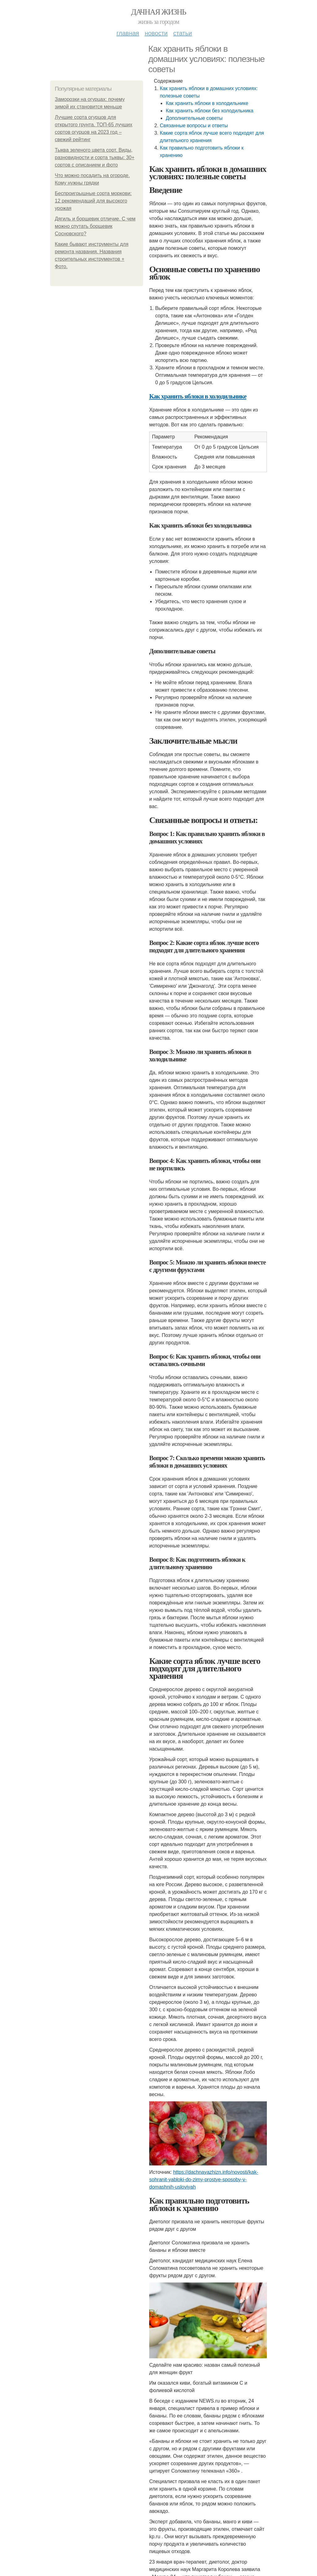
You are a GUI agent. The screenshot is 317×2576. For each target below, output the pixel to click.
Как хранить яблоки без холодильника (209, 110)
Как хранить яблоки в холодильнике (207, 103)
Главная (127, 33)
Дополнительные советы (194, 118)
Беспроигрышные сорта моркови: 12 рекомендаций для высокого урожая (93, 201)
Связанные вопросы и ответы (194, 125)
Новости (156, 33)
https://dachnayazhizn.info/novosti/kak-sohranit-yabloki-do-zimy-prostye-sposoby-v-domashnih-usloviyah (203, 2179)
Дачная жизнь (158, 11)
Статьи (182, 33)
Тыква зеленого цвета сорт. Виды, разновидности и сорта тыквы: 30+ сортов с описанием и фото (94, 157)
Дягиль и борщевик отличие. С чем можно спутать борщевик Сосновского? (95, 226)
